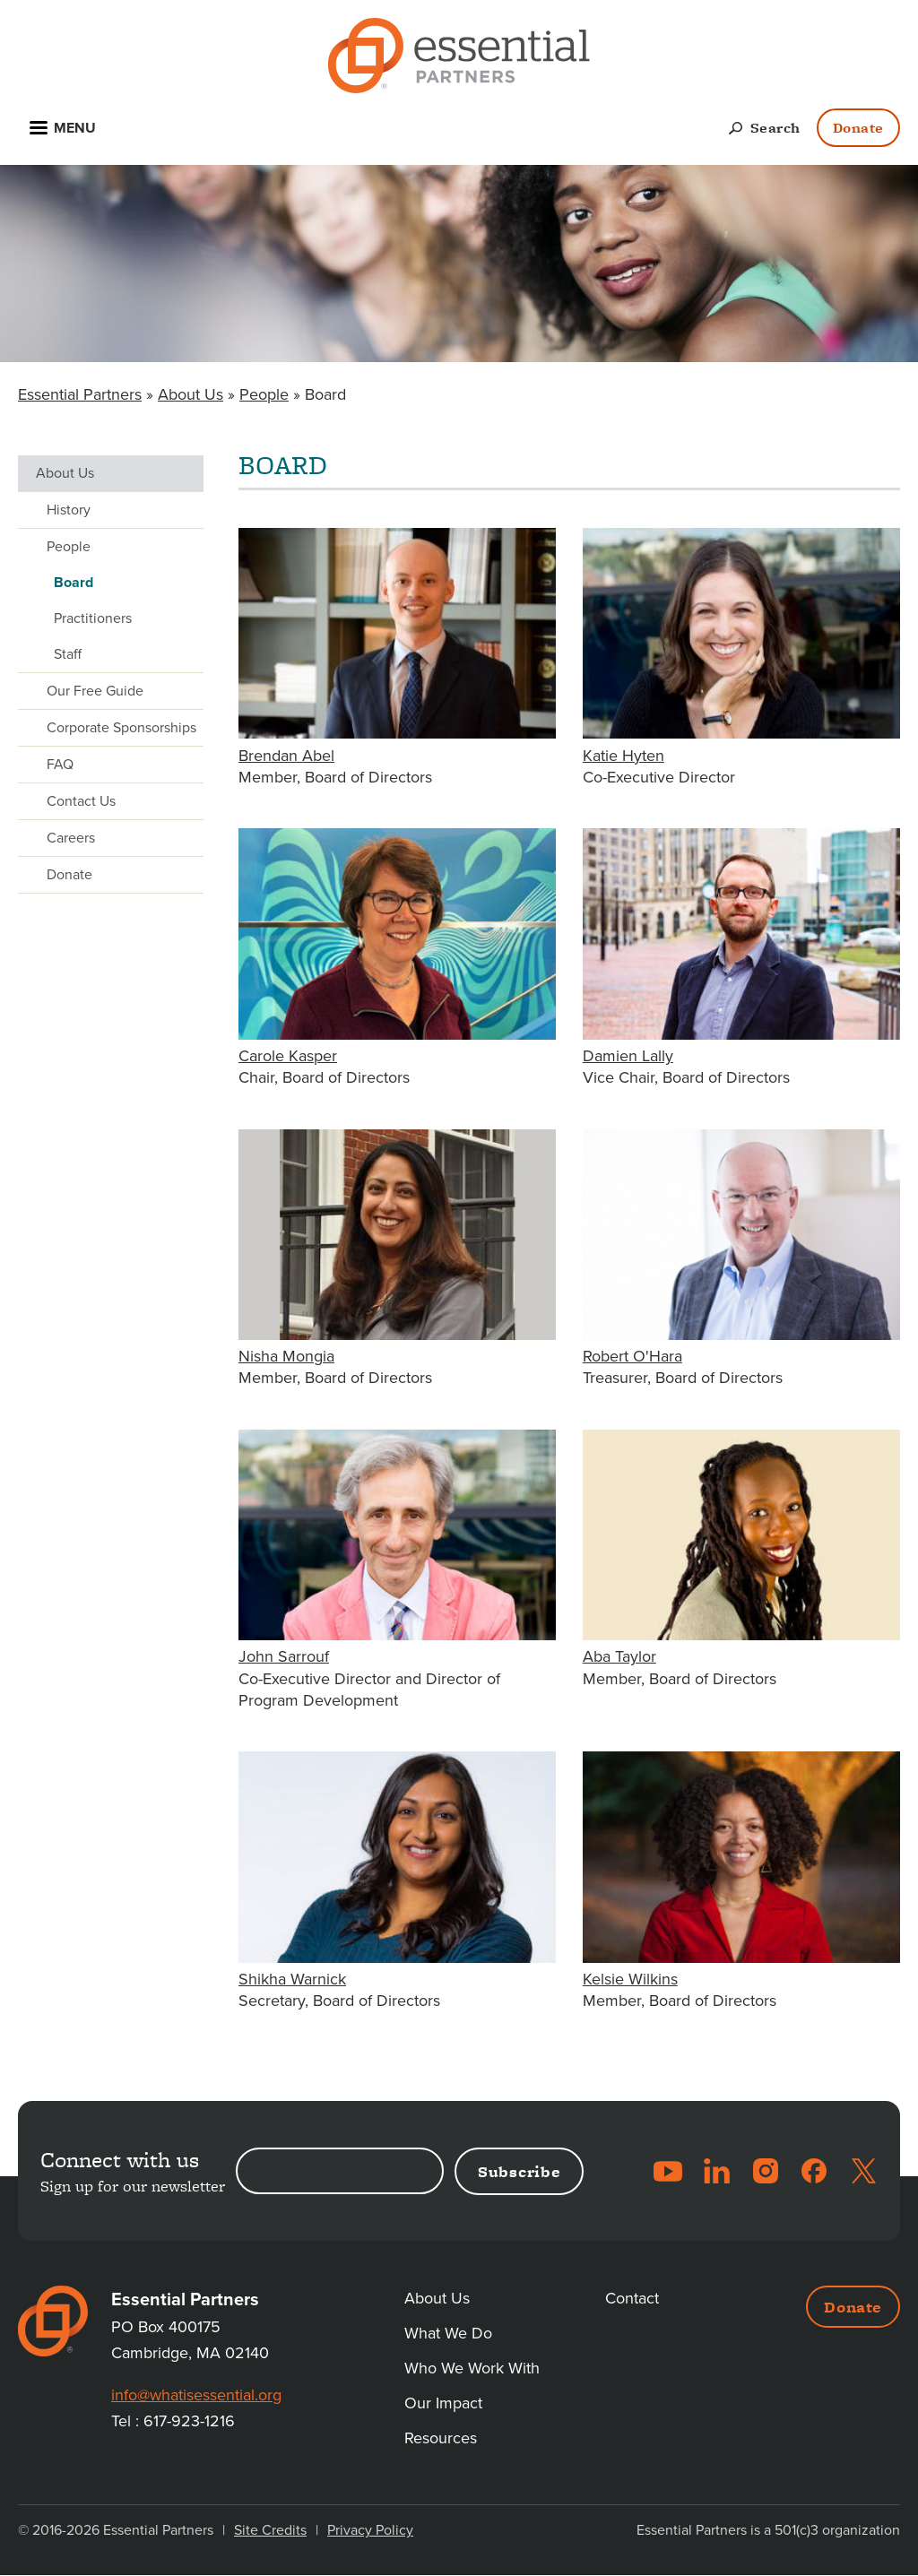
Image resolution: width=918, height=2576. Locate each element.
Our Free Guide (95, 691)
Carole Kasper (287, 1056)
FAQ (60, 765)
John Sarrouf (283, 1656)
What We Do (448, 2333)
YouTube (668, 2170)
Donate (858, 127)
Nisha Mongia (286, 1356)
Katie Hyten (623, 755)
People (264, 394)
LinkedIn (716, 2170)
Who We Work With (472, 2368)
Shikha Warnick (292, 1979)
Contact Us (81, 801)
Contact (632, 2298)
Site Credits (270, 2530)
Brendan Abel (286, 755)
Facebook (814, 2170)
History (69, 510)
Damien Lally (628, 1056)
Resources (440, 2438)
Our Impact (443, 2403)
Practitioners (93, 618)
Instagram (765, 2170)
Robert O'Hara (632, 1356)
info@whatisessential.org (196, 2395)
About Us (190, 394)
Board (73, 583)
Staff (68, 654)
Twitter (863, 2170)
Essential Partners (80, 394)
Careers (71, 838)
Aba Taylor (619, 1656)
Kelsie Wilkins (630, 1979)
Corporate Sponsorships (121, 728)
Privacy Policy (370, 2530)
